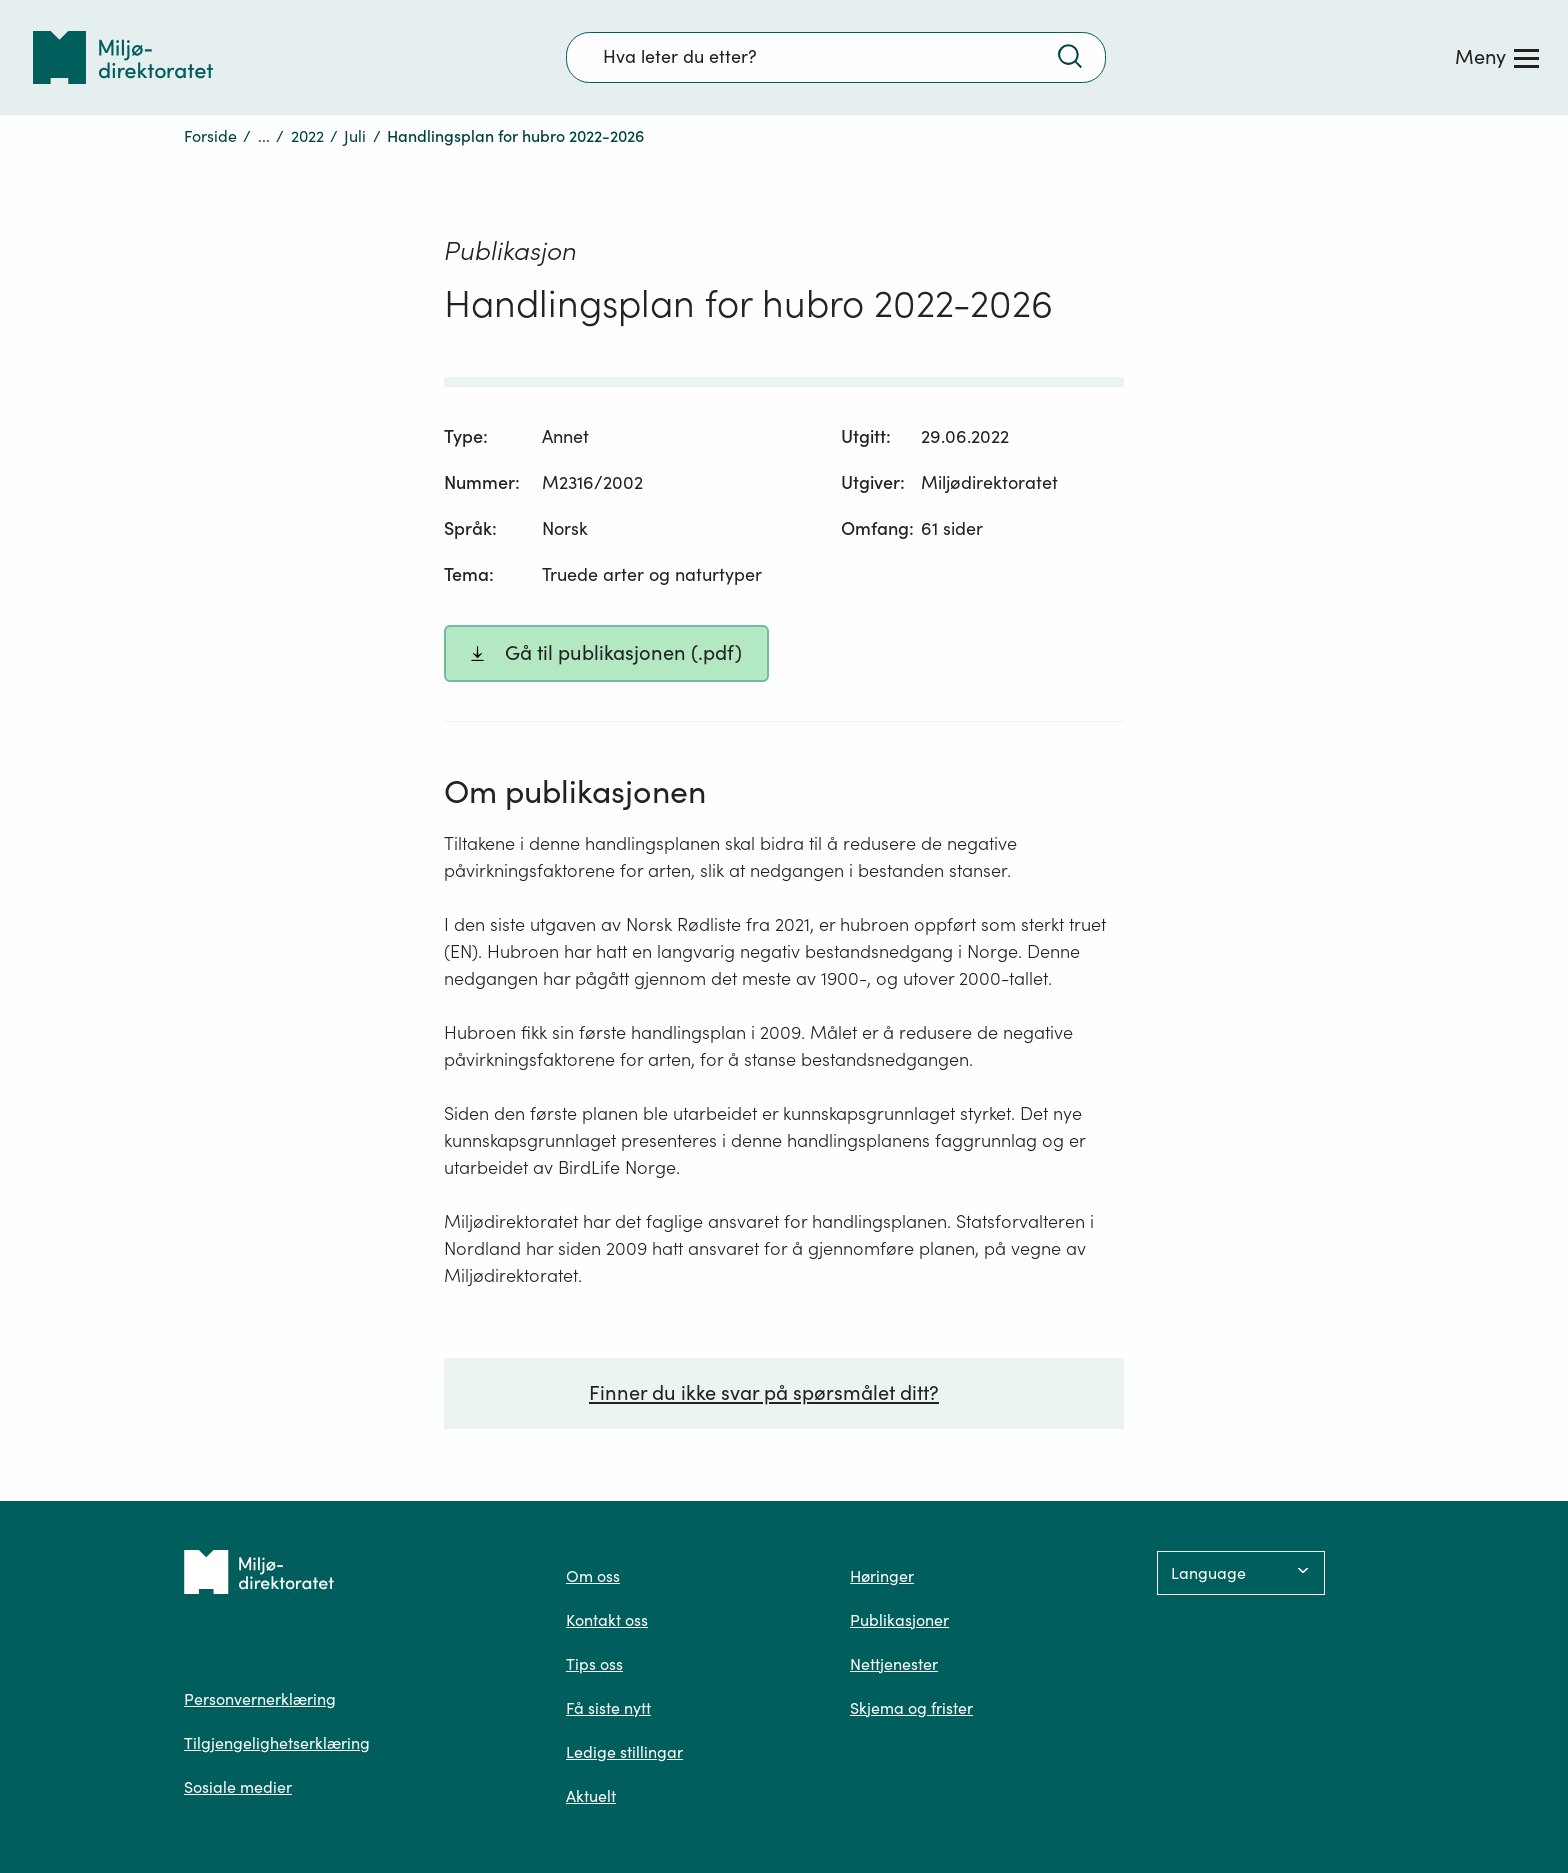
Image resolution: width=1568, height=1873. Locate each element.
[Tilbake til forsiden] (123, 57)
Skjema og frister (911, 1708)
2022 (307, 136)
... (264, 136)
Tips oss (594, 1664)
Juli (355, 136)
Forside (210, 136)
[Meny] (1497, 57)
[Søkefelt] (836, 57)
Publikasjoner (899, 1620)
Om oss (593, 1576)
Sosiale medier (238, 1787)
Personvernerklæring (260, 1699)
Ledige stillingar (624, 1752)
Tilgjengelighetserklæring (277, 1743)
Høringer (882, 1576)
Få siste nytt (608, 1708)
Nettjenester (894, 1664)
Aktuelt (591, 1796)
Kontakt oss (607, 1620)
